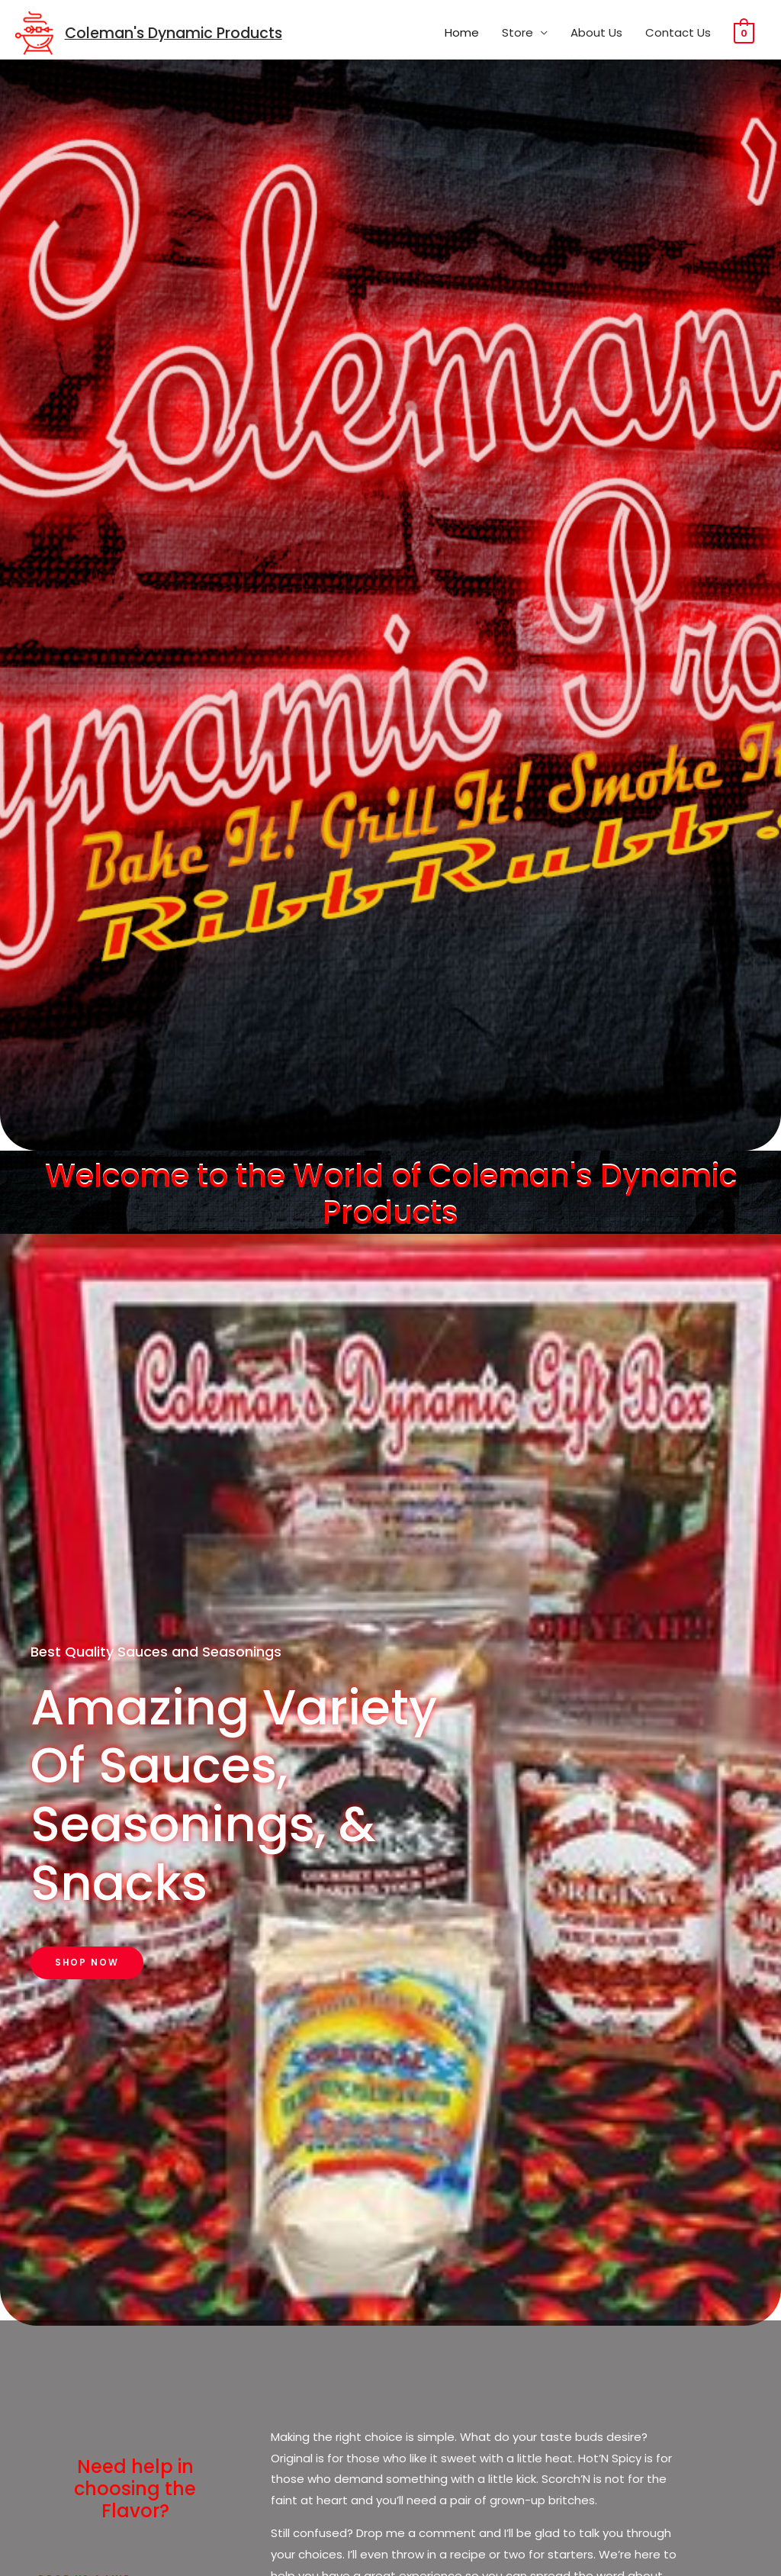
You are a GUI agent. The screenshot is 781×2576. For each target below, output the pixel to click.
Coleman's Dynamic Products (178, 33)
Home (462, 33)
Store (517, 33)
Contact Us (678, 33)
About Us (596, 33)
